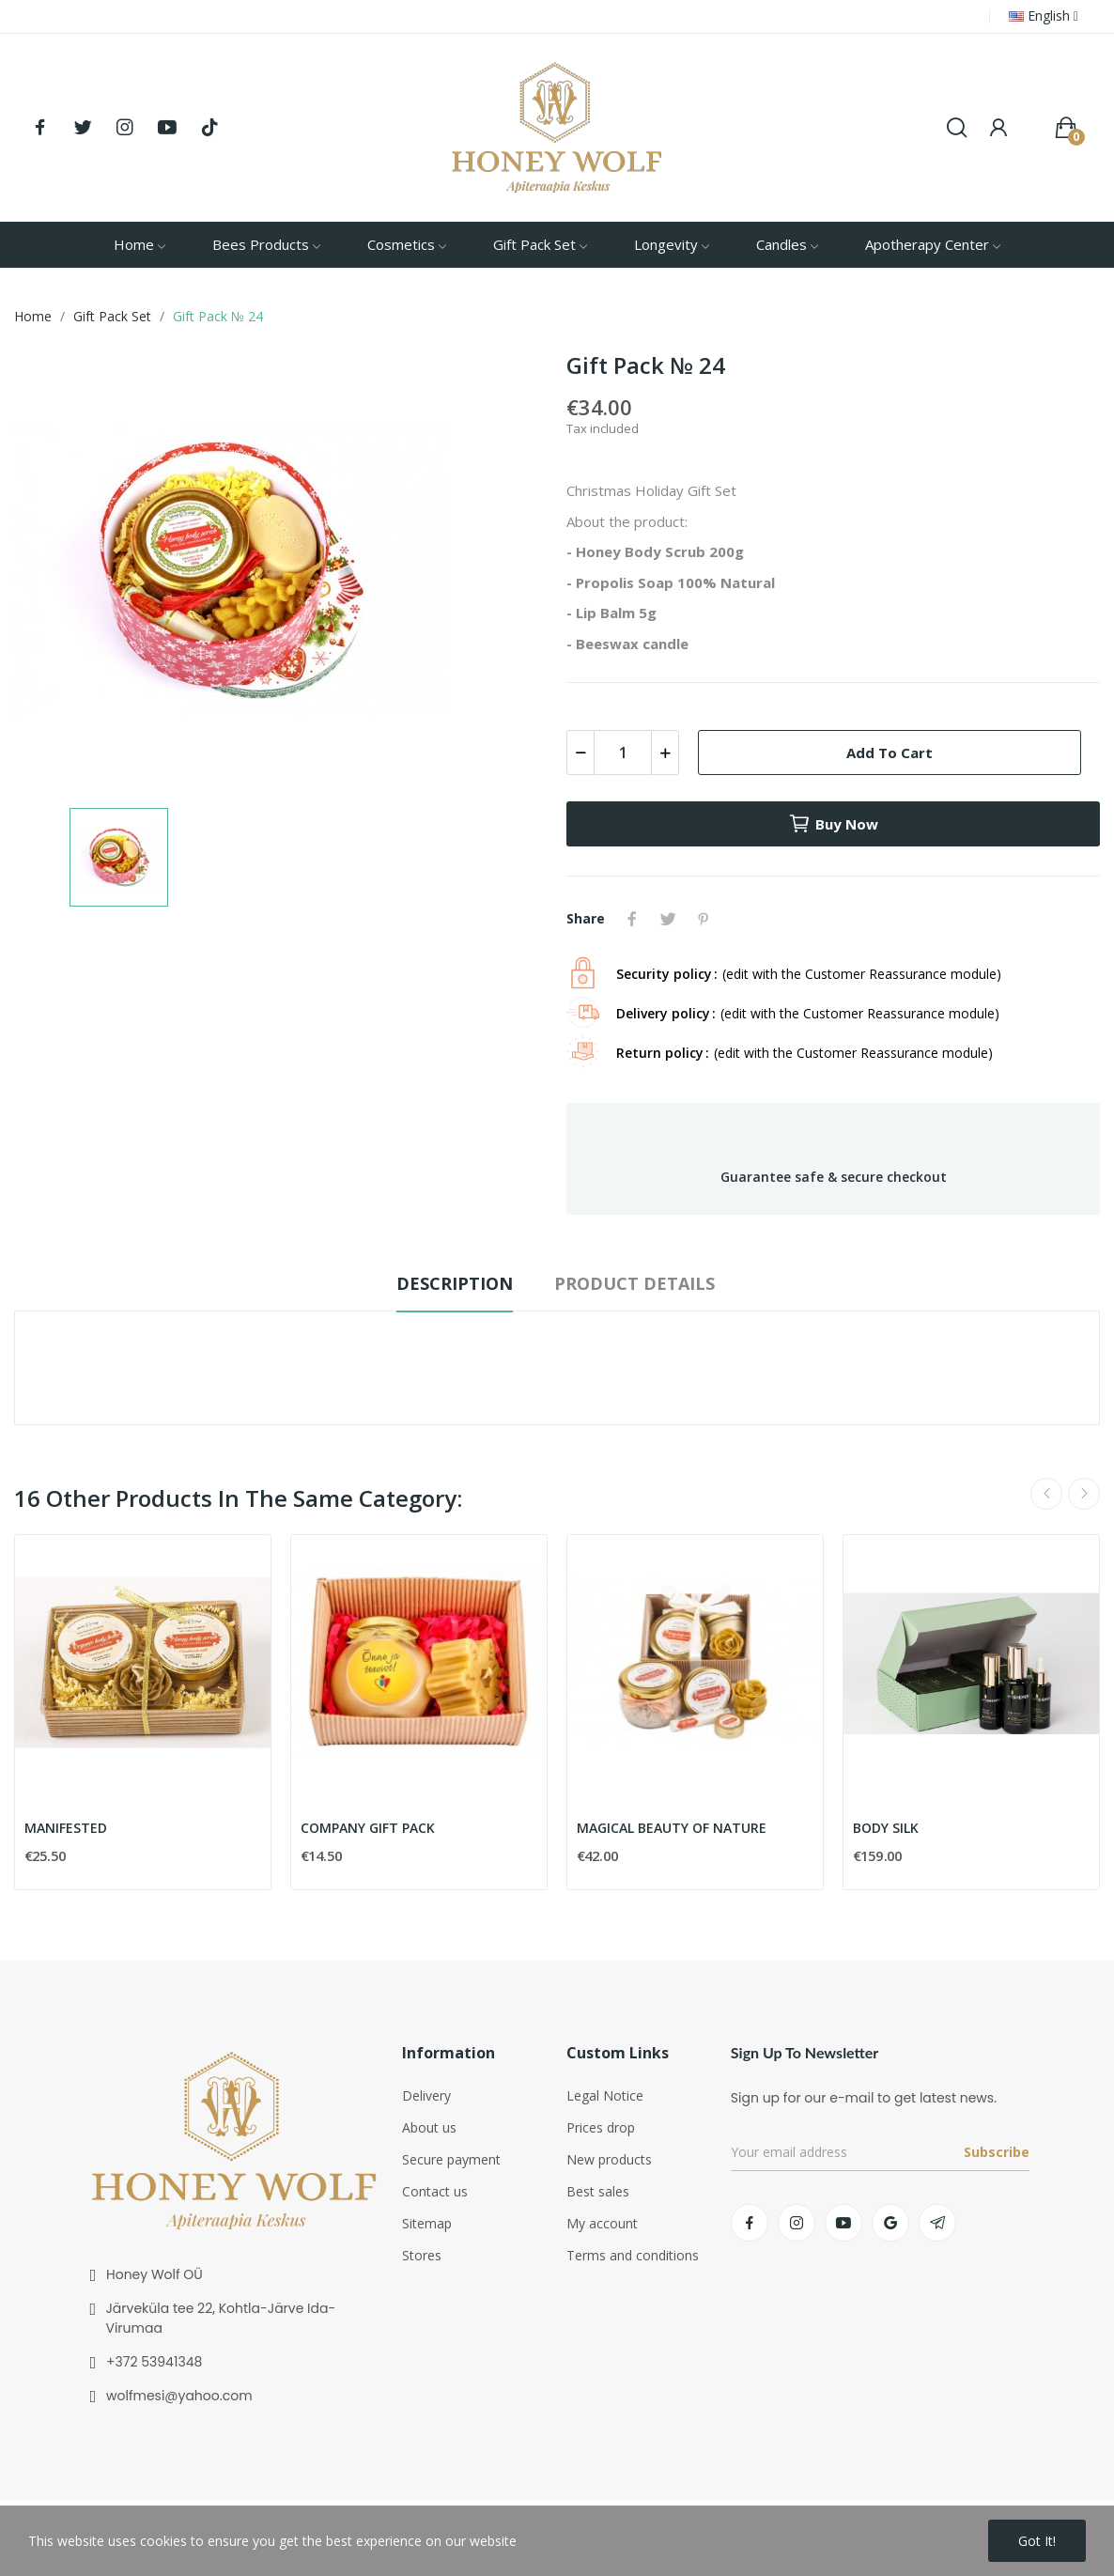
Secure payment (451, 2159)
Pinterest (703, 919)
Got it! (1037, 2541)
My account (602, 2223)
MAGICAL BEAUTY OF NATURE (671, 1828)
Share (632, 919)
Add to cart (889, 752)
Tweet (668, 919)
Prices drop (600, 2127)
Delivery (426, 2095)
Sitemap (427, 2223)
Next (1084, 1494)
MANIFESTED (65, 1828)
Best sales (597, 2191)
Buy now (833, 824)
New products (609, 2159)
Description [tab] (454, 1283)
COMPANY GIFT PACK (368, 1828)
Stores (421, 2255)
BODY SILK (886, 1828)
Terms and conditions (632, 2255)
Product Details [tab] (634, 1283)
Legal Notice (604, 2095)
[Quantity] (623, 752)
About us (429, 2127)
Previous (1046, 1494)
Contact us (435, 2191)
